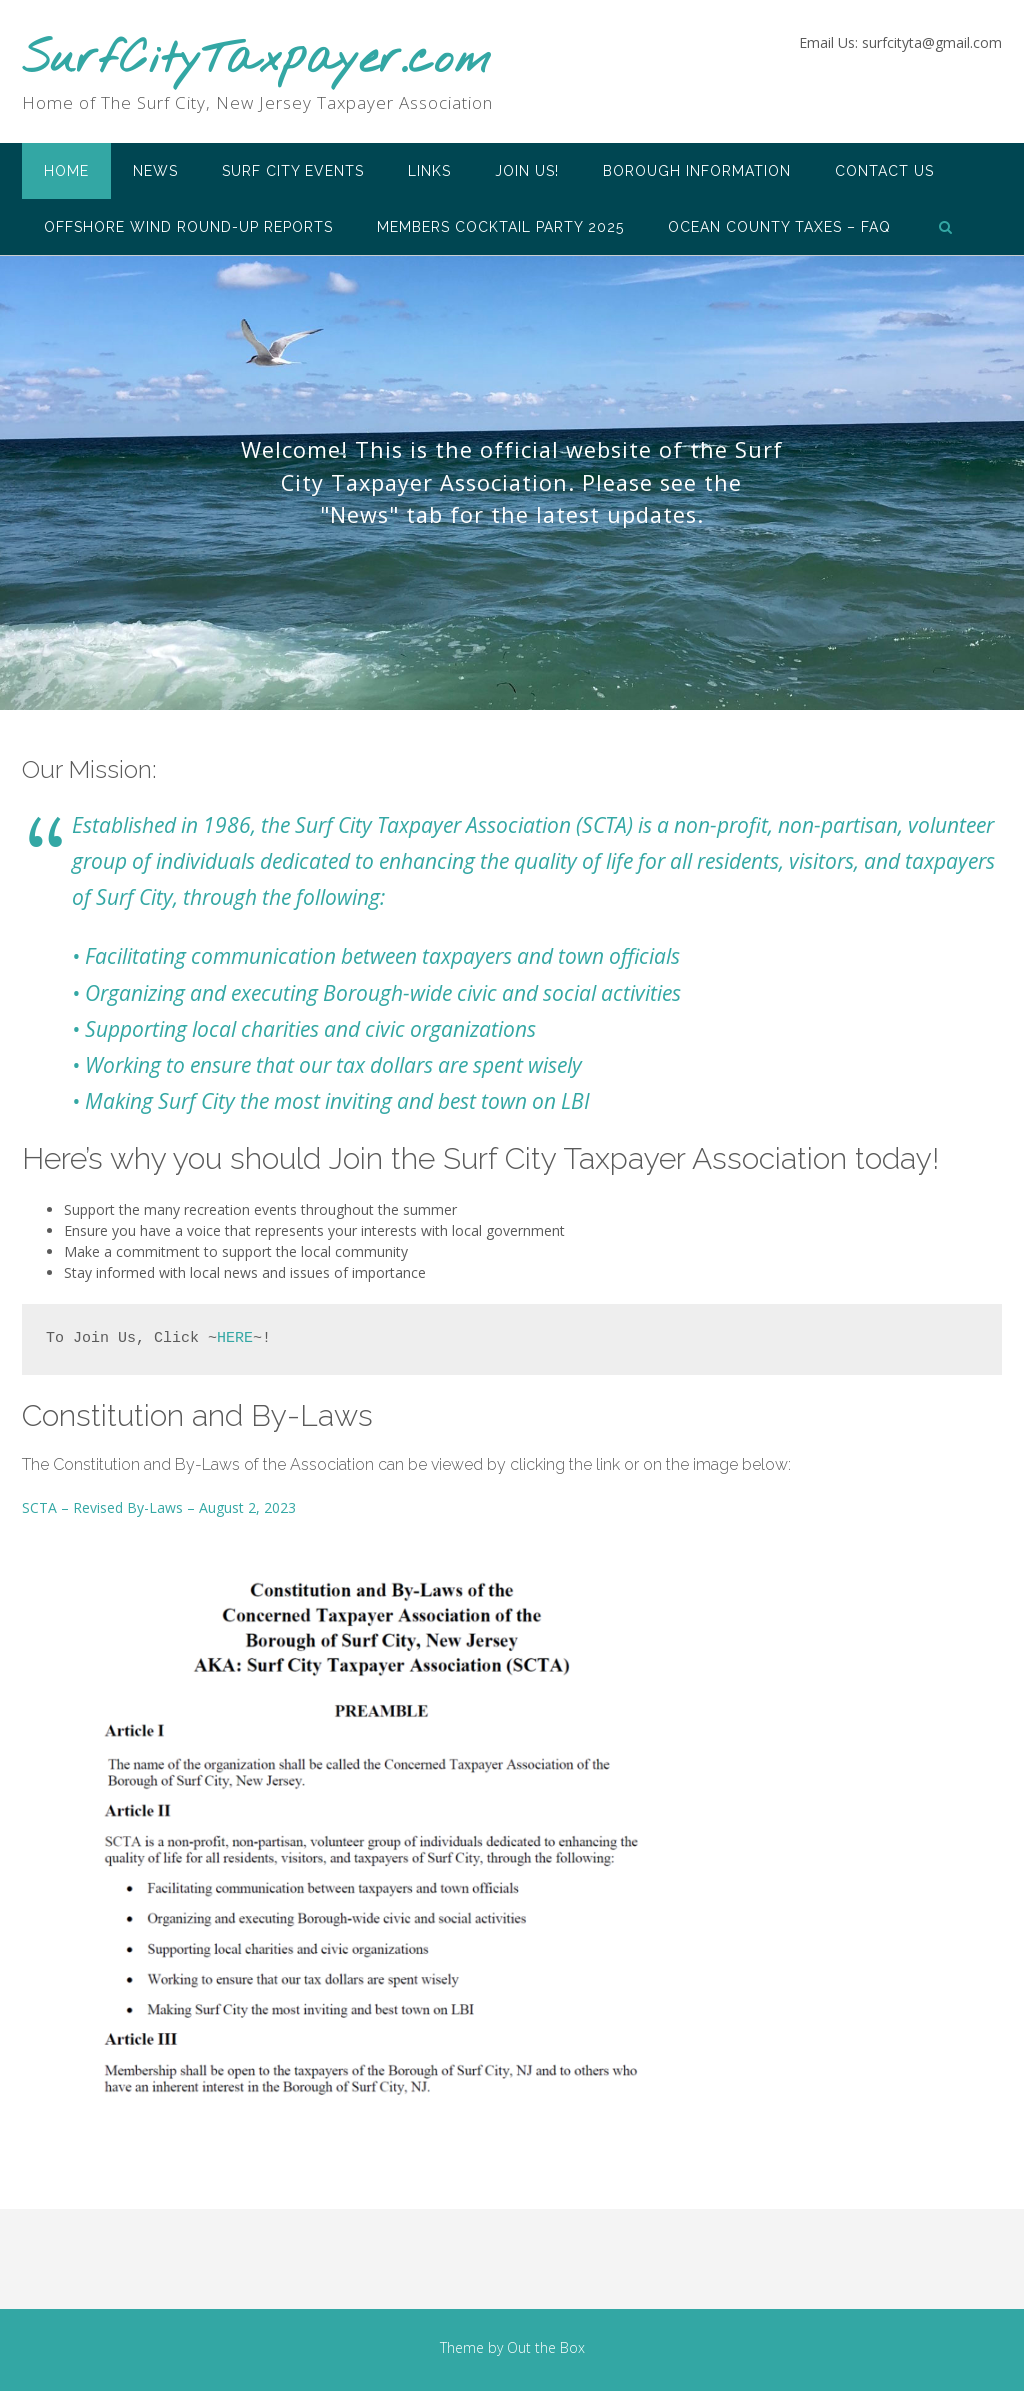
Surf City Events (293, 171)
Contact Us (884, 171)
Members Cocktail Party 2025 (500, 227)
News (155, 171)
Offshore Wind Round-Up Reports (188, 227)
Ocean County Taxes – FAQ (779, 227)
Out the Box (546, 2347)
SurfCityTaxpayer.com (256, 60)
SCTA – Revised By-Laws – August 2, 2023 (159, 1507)
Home (66, 171)
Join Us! (527, 171)
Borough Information (697, 171)
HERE (235, 1338)
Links (429, 171)
